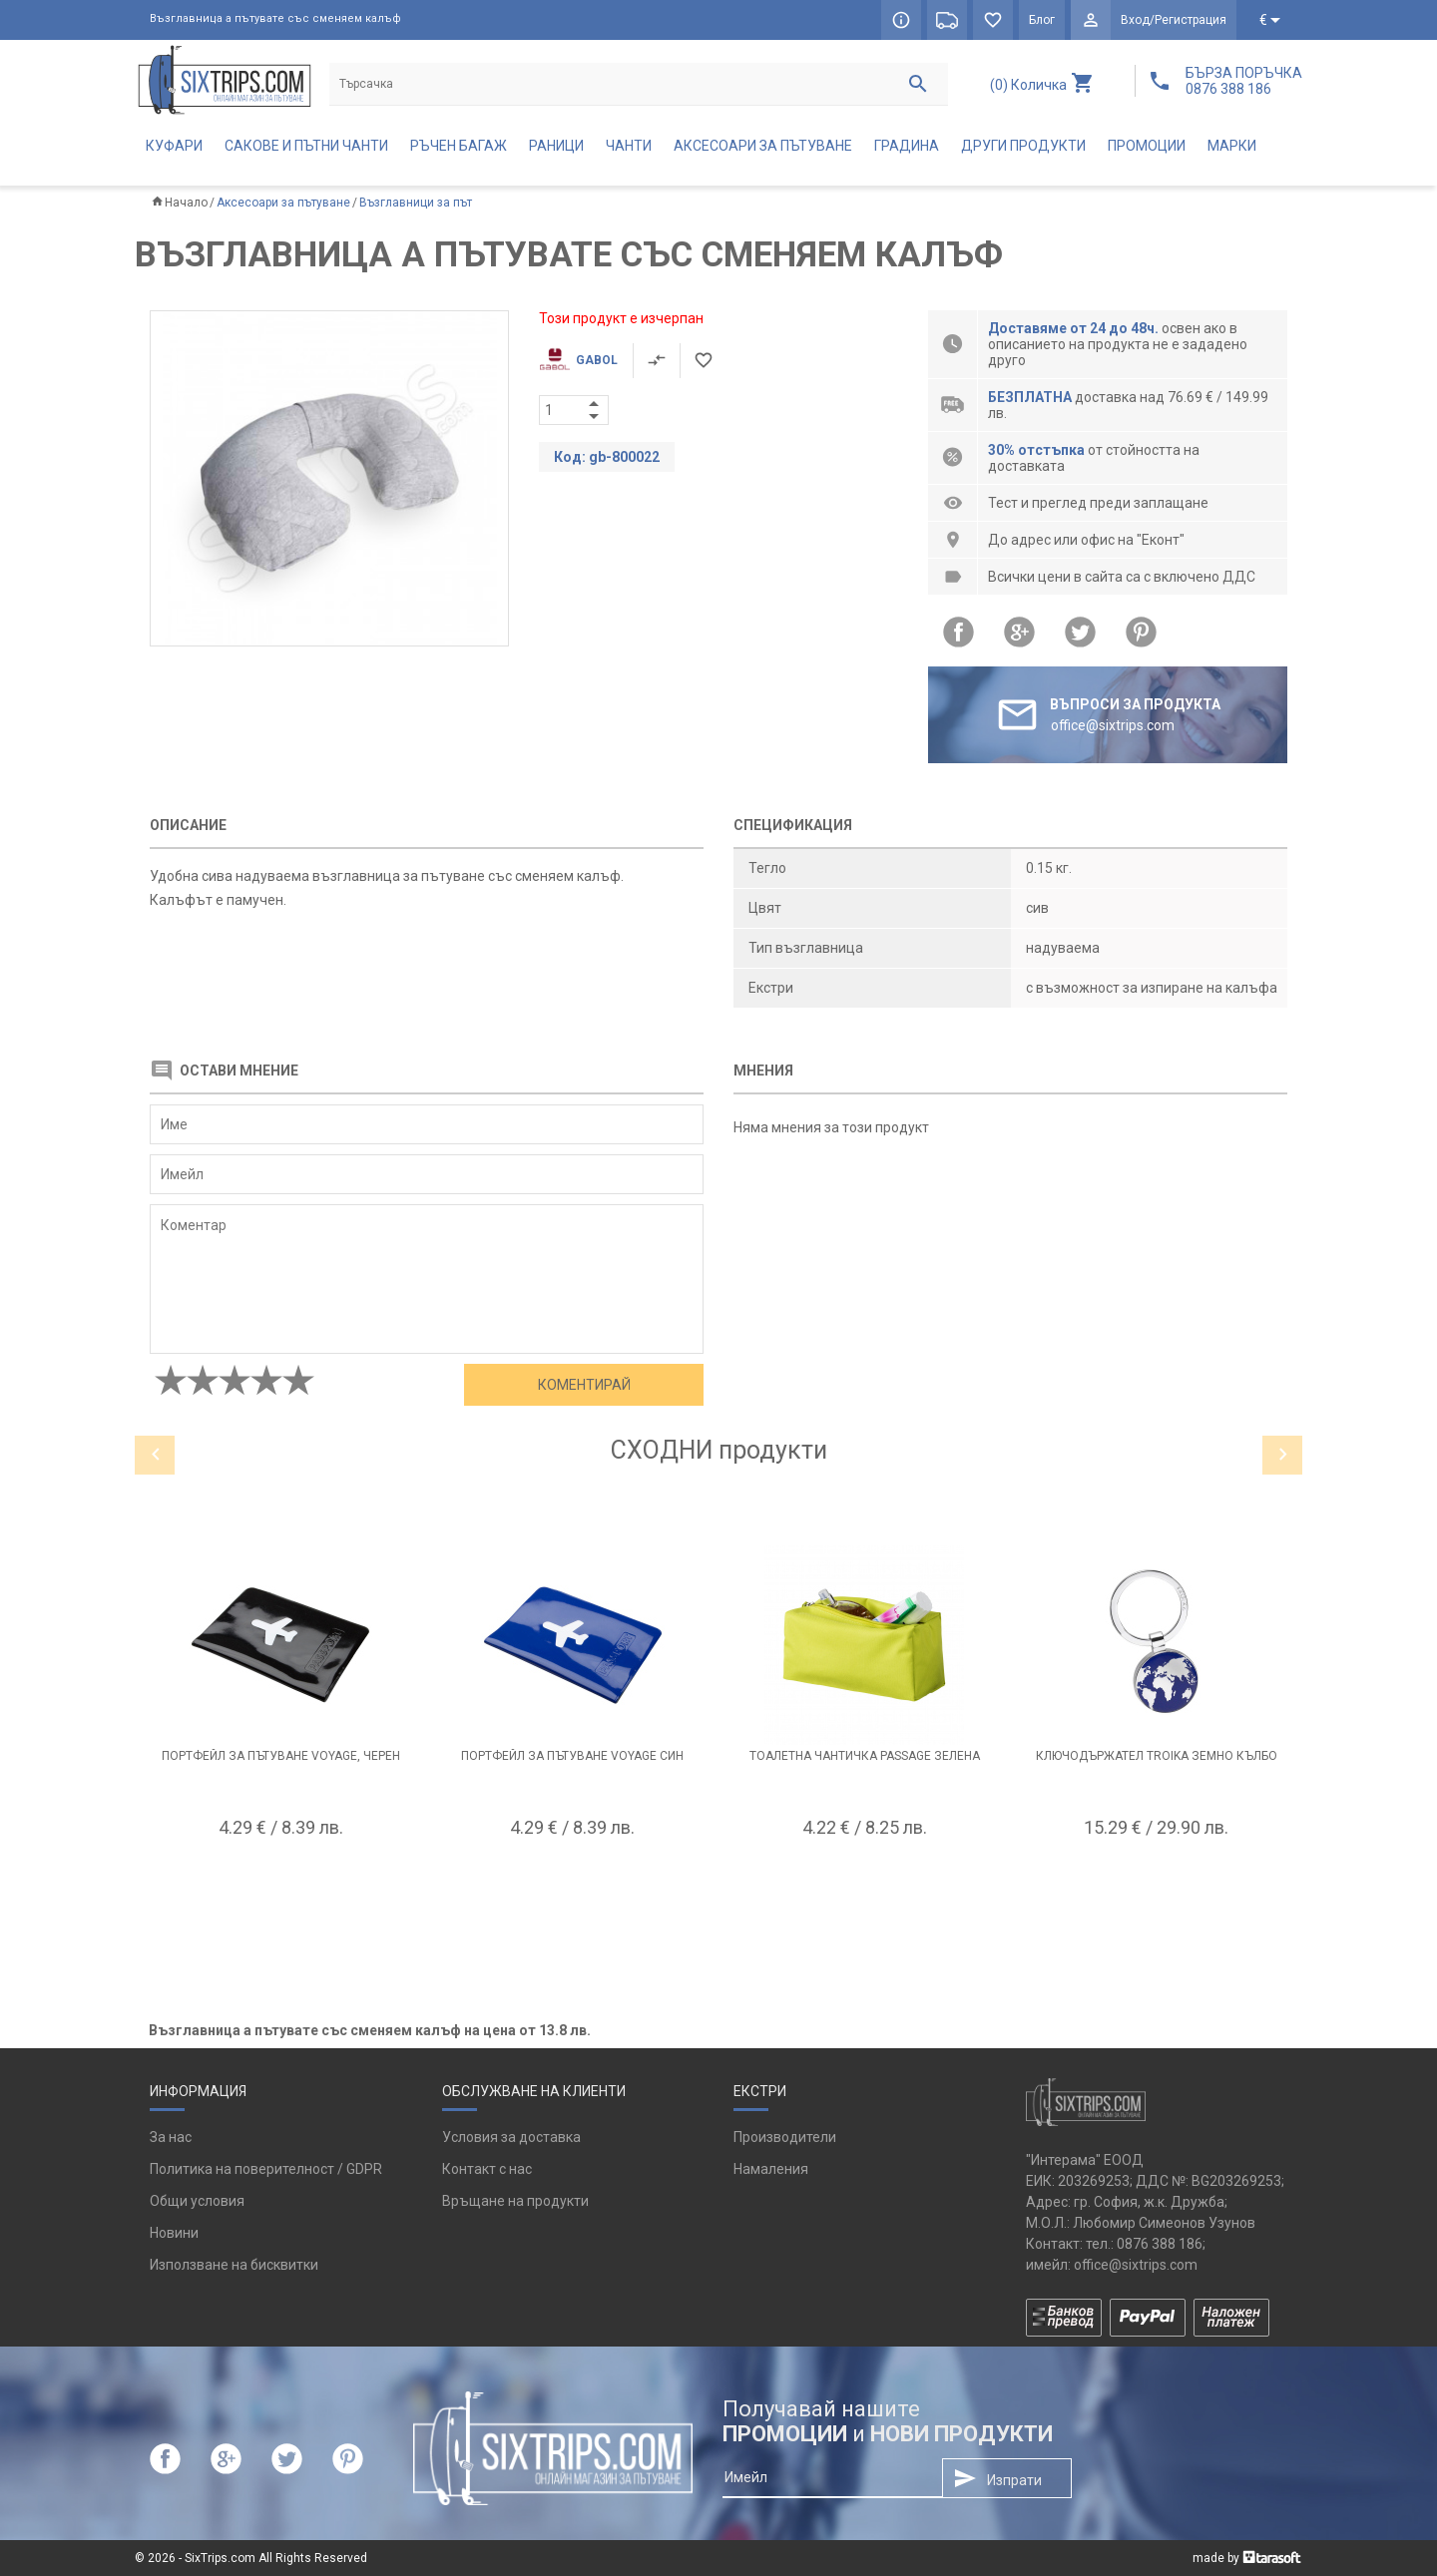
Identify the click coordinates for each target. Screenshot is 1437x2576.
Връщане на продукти (515, 2201)
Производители (784, 2137)
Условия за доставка (511, 2137)
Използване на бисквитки (234, 2265)
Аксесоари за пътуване (763, 146)
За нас (171, 2137)
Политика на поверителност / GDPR (266, 2169)
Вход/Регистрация (1173, 20)
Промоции (1147, 146)
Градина (906, 146)
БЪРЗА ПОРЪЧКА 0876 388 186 (1244, 81)
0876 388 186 (1159, 2244)
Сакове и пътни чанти (306, 146)
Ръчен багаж (458, 146)
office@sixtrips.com (1136, 2265)
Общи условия (197, 2201)
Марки (1231, 146)
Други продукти (1023, 146)
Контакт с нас (487, 2169)
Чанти (629, 146)
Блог (1042, 20)
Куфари (174, 146)
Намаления (770, 2169)
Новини (174, 2233)
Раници (556, 146)
